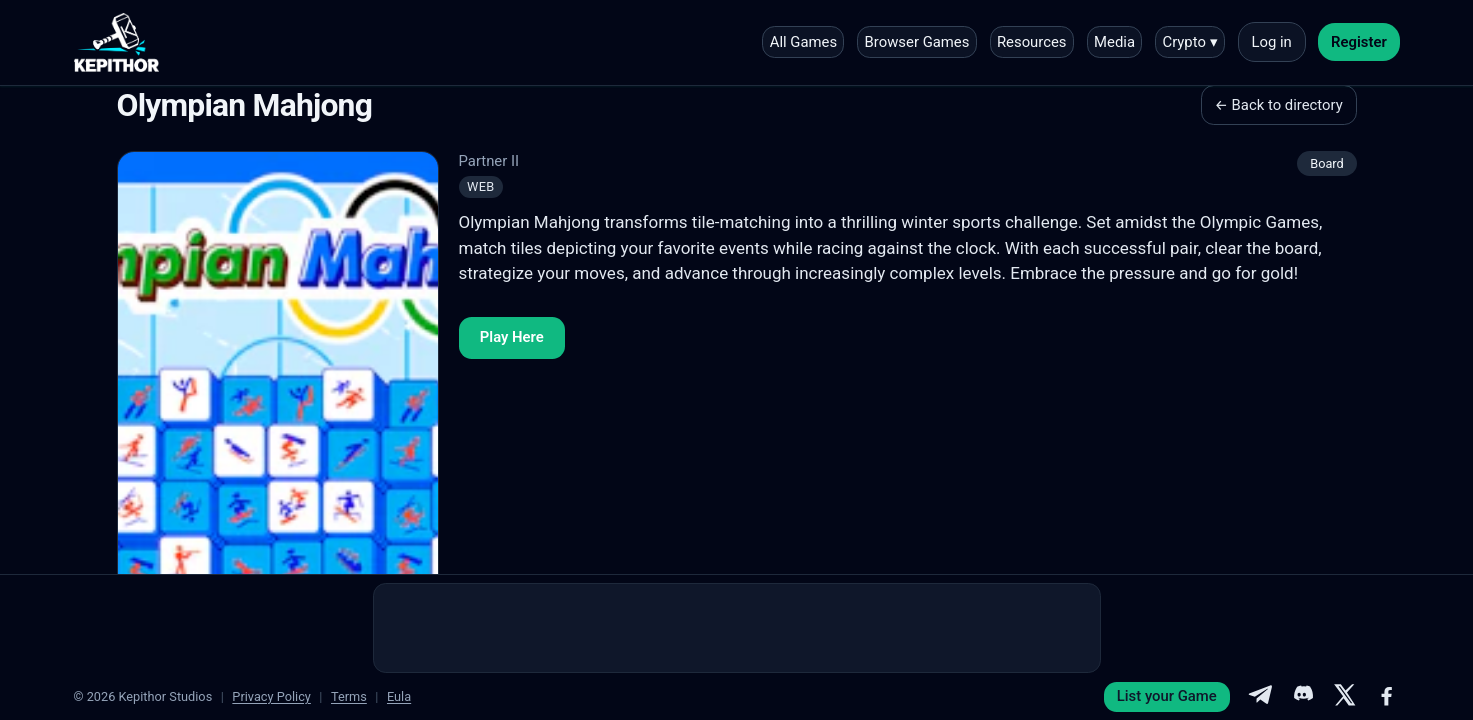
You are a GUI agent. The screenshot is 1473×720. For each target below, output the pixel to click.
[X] (1345, 697)
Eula (399, 696)
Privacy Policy (271, 696)
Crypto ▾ (1189, 42)
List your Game (1167, 696)
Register (1359, 42)
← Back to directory (1279, 105)
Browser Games (917, 42)
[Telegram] (1260, 697)
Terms (349, 696)
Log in (1271, 42)
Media (1114, 42)
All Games (803, 42)
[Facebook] (1387, 697)
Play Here (512, 337)
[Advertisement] (737, 628)
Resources (1032, 42)
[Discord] (1302, 697)
